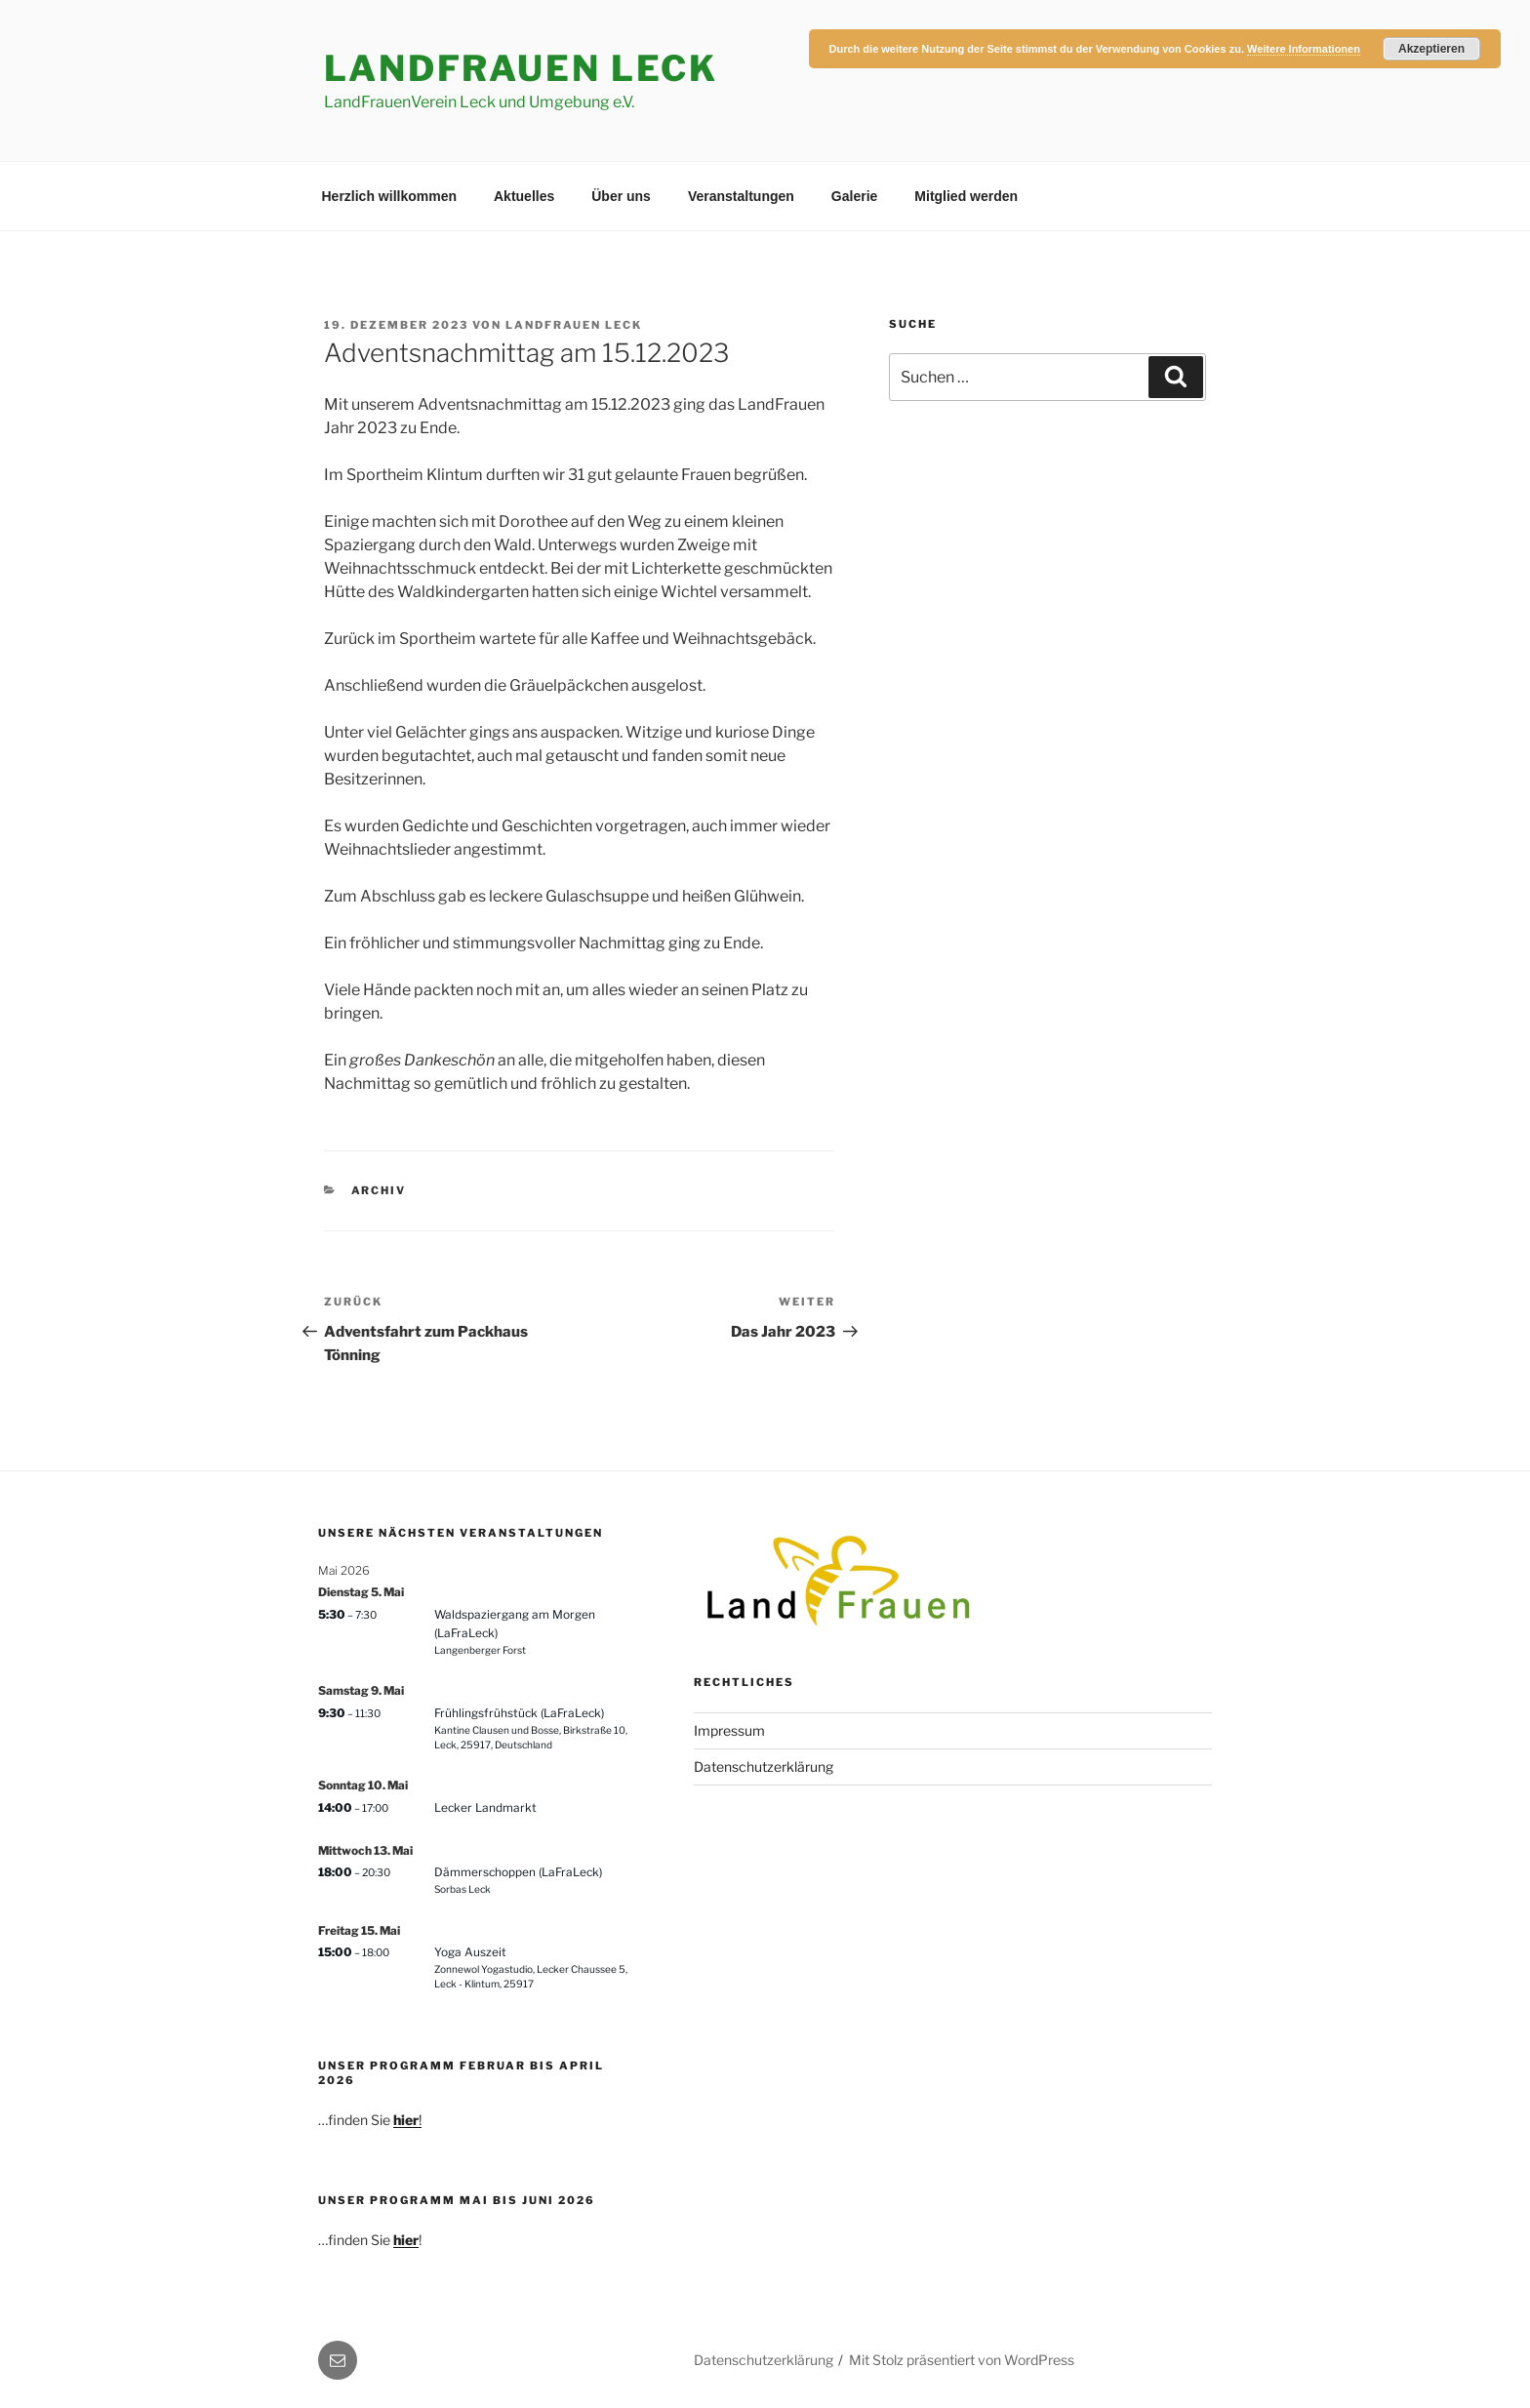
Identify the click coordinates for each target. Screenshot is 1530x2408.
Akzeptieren (1431, 49)
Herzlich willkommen (389, 196)
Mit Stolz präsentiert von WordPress (961, 2359)
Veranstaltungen (741, 196)
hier (406, 2239)
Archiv (379, 1190)
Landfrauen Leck (573, 325)
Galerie (854, 196)
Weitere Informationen (1303, 49)
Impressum (729, 1730)
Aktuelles (524, 196)
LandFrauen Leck (521, 68)
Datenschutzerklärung (763, 1766)
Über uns (621, 196)
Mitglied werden (966, 196)
